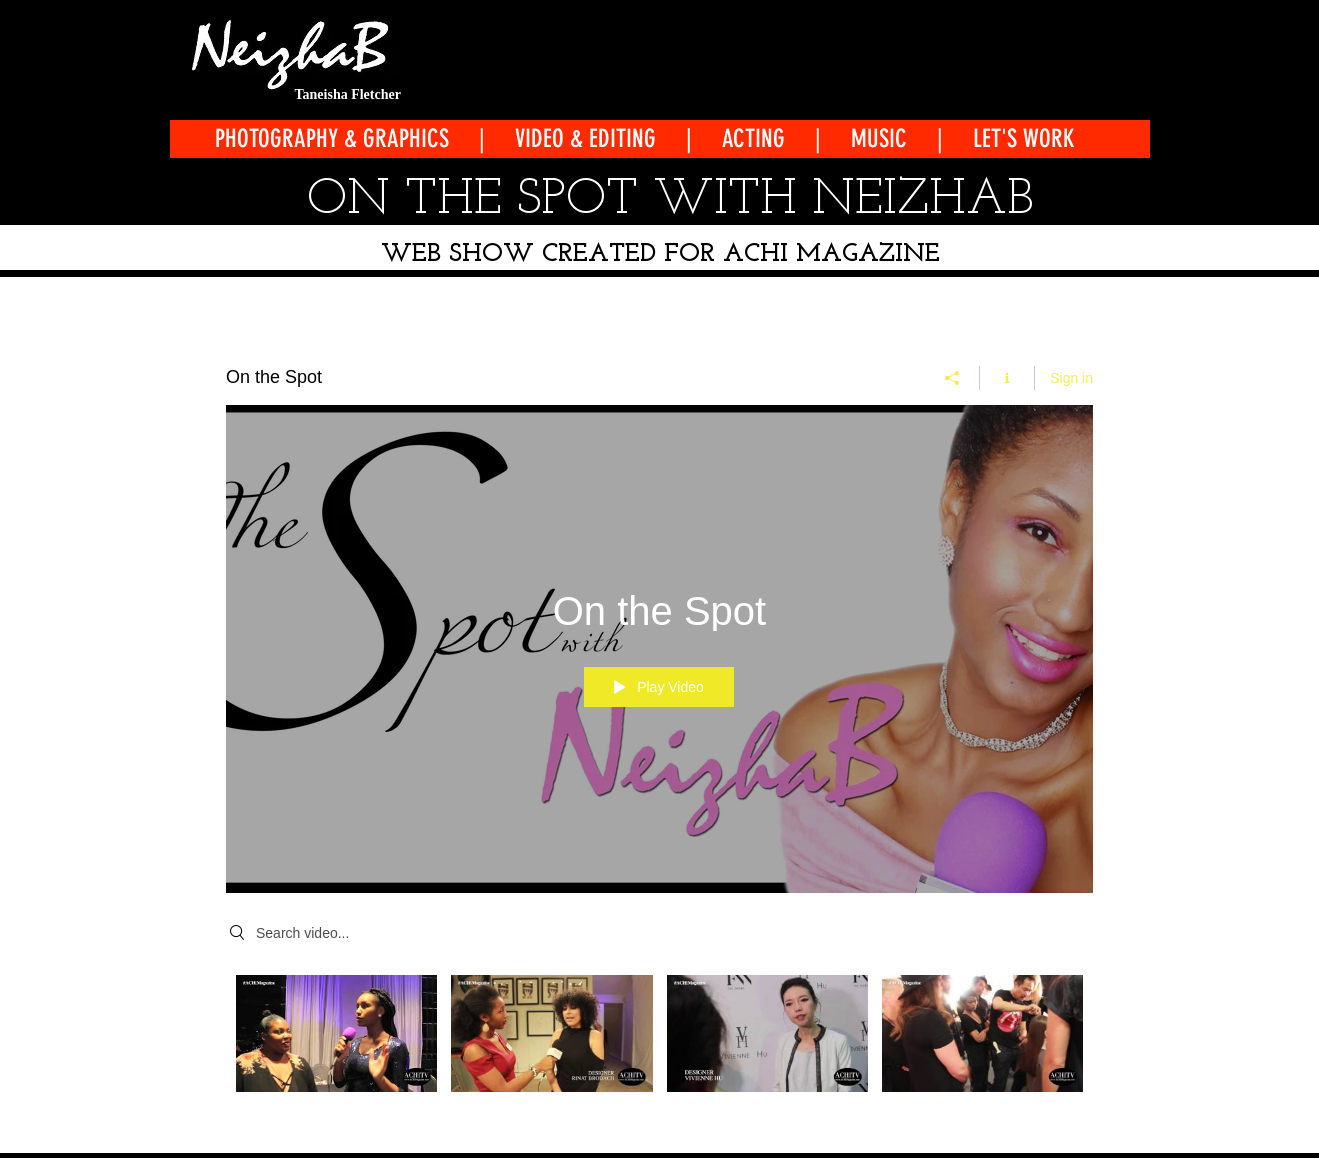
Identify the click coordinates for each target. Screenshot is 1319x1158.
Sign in (1071, 377)
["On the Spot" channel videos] (659, 1046)
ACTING (753, 138)
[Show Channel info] (1007, 377)
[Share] (952, 377)
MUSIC (879, 138)
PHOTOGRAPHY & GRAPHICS (335, 138)
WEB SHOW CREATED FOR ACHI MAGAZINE (660, 254)
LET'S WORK (1024, 138)
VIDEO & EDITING (585, 138)
